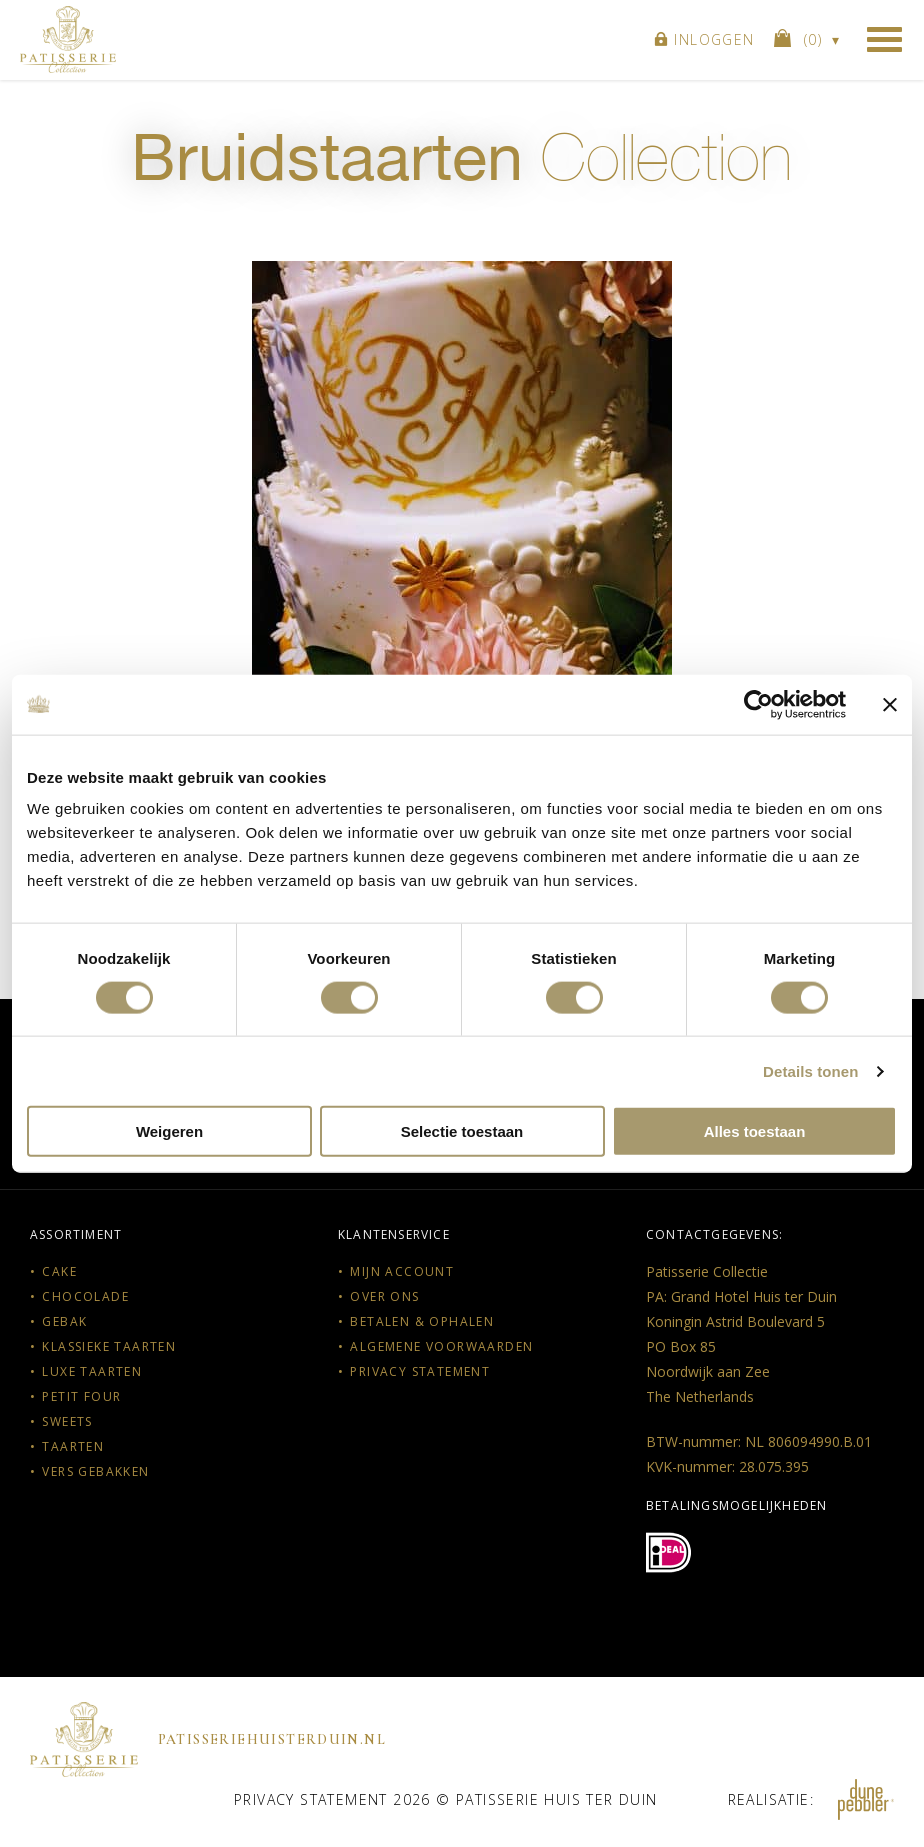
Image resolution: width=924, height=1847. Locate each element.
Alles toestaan (755, 1131)
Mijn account (402, 1271)
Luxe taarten (92, 1371)
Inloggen (704, 39)
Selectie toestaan (462, 1131)
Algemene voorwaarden (441, 1346)
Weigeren (169, 1131)
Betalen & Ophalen (422, 1321)
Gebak (64, 1321)
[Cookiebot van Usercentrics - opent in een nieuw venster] (758, 704)
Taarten (73, 1446)
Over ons (384, 1296)
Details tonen (810, 1070)
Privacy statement (420, 1371)
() (801, 39)
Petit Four (81, 1396)
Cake (59, 1271)
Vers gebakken (95, 1471)
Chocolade (85, 1296)
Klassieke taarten (109, 1346)
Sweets (67, 1421)
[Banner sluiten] (890, 704)
